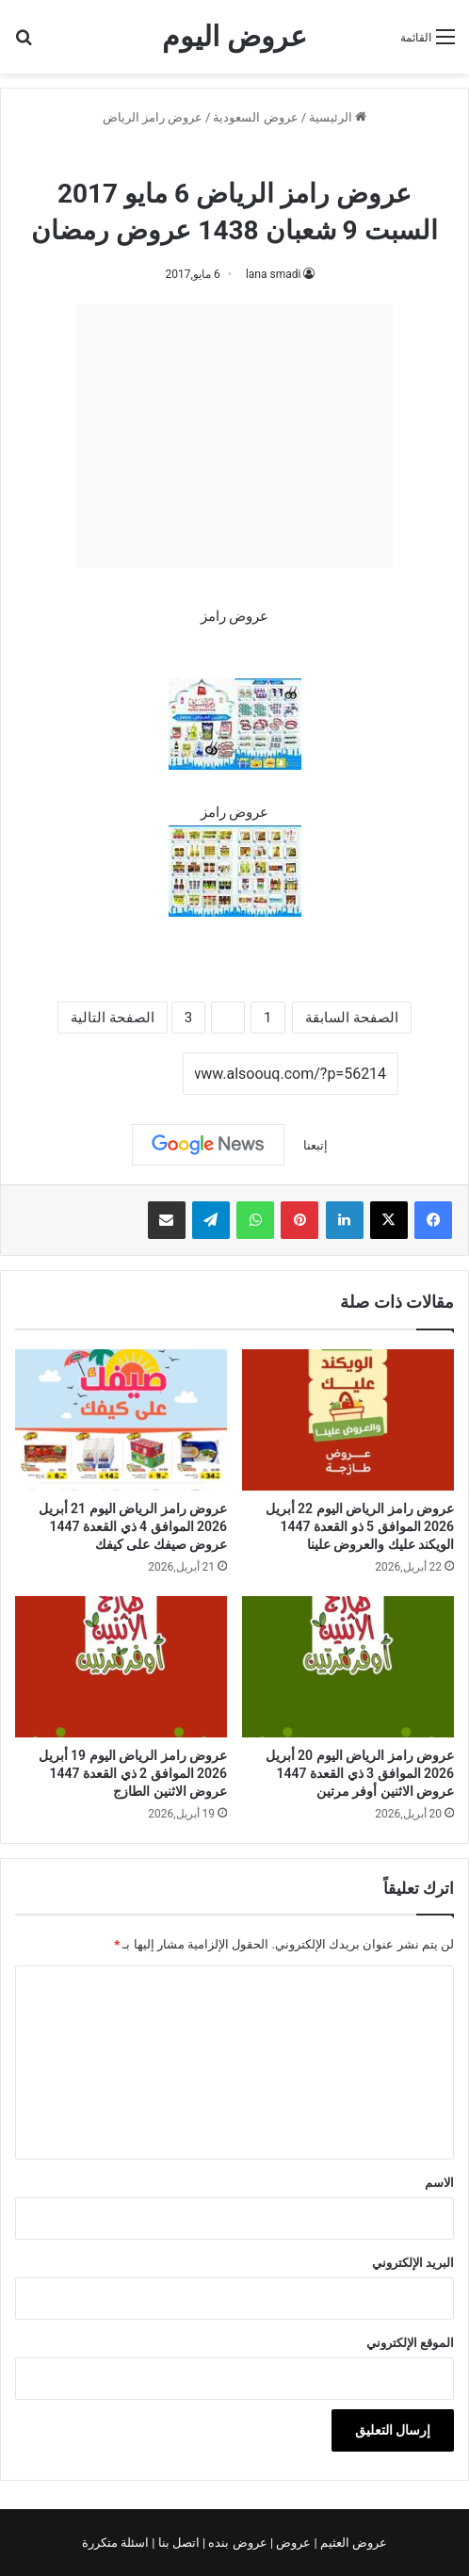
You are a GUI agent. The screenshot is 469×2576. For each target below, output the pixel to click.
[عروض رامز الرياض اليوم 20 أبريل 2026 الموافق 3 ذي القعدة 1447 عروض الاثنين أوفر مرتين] (348, 1666)
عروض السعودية (255, 117)
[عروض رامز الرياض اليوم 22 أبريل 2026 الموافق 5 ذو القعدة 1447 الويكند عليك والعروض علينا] (348, 1420)
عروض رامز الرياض (152, 117)
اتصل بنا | (177, 2542)
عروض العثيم (352, 2542)
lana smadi (273, 274)
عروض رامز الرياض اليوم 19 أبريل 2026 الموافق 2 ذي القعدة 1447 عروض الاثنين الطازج (133, 1773)
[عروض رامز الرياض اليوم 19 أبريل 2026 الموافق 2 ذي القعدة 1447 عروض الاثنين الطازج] (121, 1666)
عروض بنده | (236, 2542)
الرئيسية (337, 117)
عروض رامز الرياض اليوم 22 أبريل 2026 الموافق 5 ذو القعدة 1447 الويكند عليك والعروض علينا (360, 1526)
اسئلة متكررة (117, 2542)
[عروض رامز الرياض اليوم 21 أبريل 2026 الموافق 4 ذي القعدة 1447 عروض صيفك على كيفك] (121, 1420)
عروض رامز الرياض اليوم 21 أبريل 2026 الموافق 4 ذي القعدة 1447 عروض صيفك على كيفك (133, 1526)
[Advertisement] (234, 436)
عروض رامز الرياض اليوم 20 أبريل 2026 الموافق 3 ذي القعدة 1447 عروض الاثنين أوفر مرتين (360, 1773)
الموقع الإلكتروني (410, 2343)
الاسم (439, 2183)
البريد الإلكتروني (413, 2263)
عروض (293, 2542)
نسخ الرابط (124, 1074)
